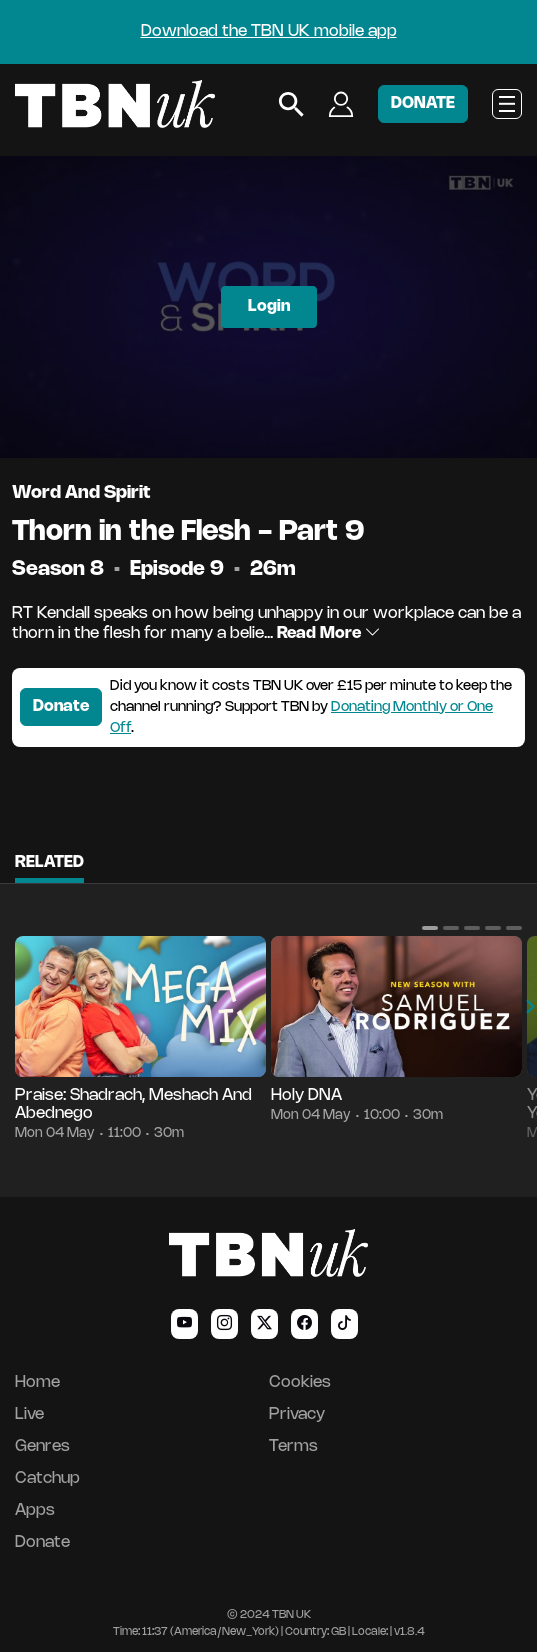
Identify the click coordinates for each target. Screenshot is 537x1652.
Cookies (300, 1382)
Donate (61, 706)
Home (37, 1382)
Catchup (47, 1478)
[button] (430, 928)
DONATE (423, 103)
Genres (42, 1446)
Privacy (297, 1414)
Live (29, 1414)
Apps (35, 1510)
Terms (293, 1446)
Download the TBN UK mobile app (269, 31)
